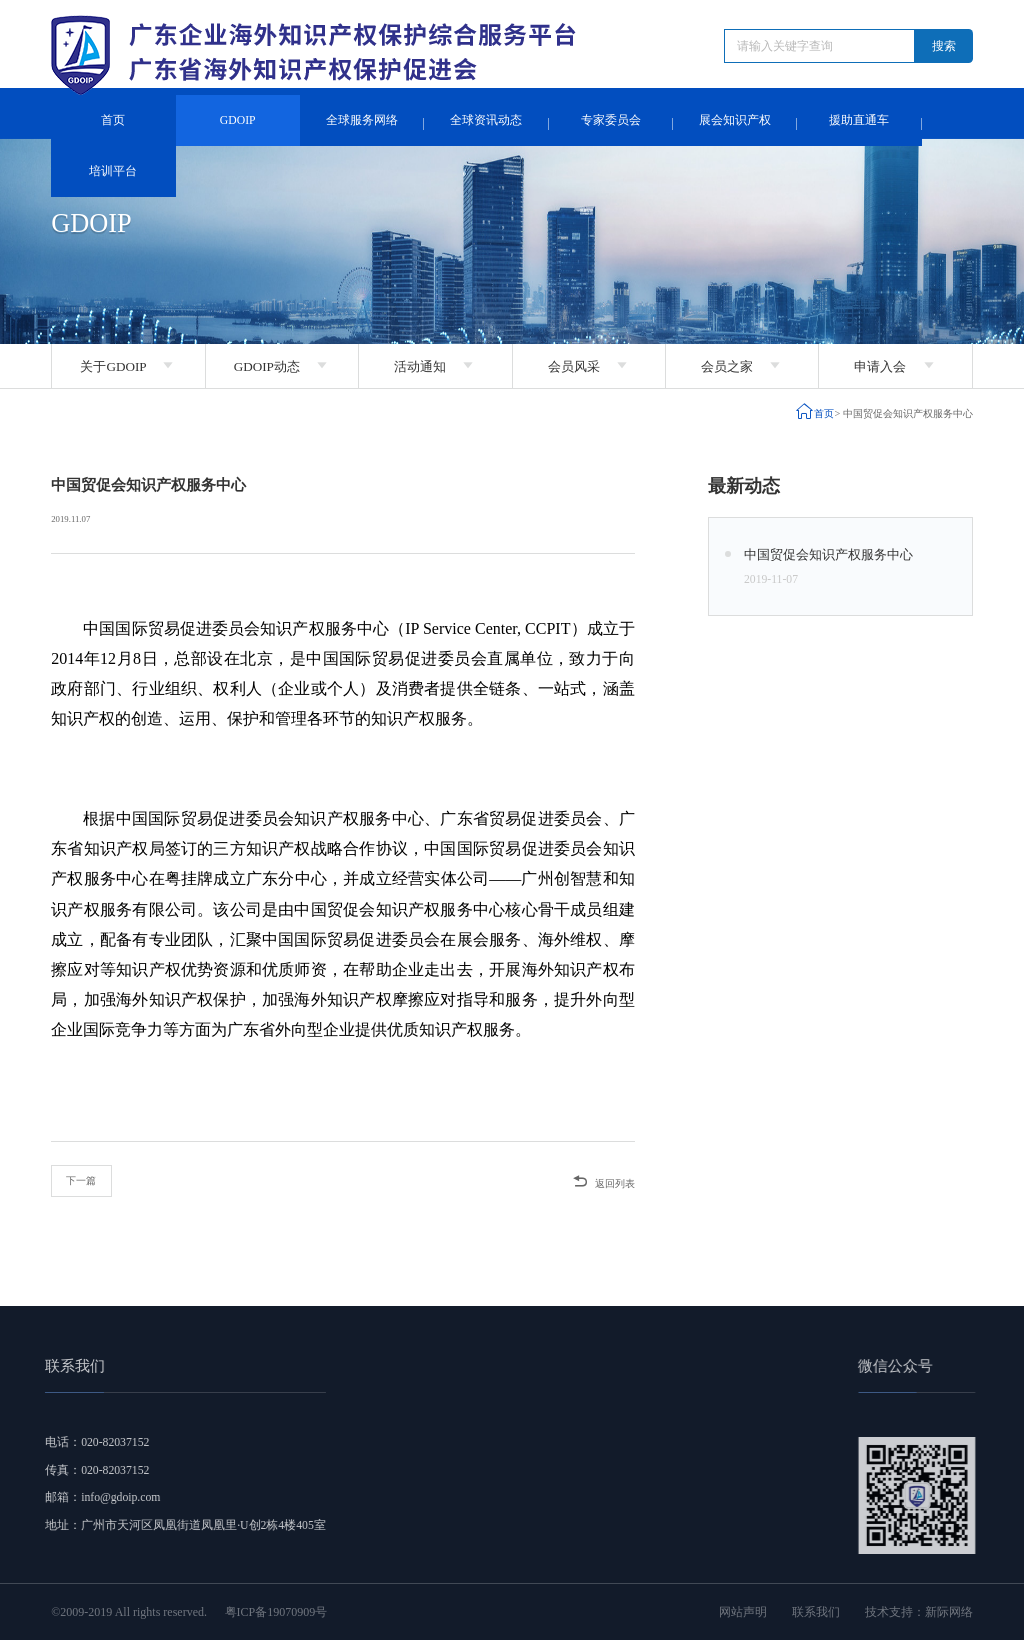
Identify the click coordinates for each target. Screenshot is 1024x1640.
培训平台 (113, 171)
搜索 (944, 45)
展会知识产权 (735, 120)
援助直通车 (859, 120)
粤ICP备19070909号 (276, 1612)
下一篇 (81, 1180)
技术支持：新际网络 (919, 1612)
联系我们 (816, 1612)
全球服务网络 (362, 120)
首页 (113, 120)
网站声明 (743, 1612)
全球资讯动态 (486, 120)
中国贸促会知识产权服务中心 (908, 413)
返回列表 (603, 1181)
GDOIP (238, 120)
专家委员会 (611, 120)
